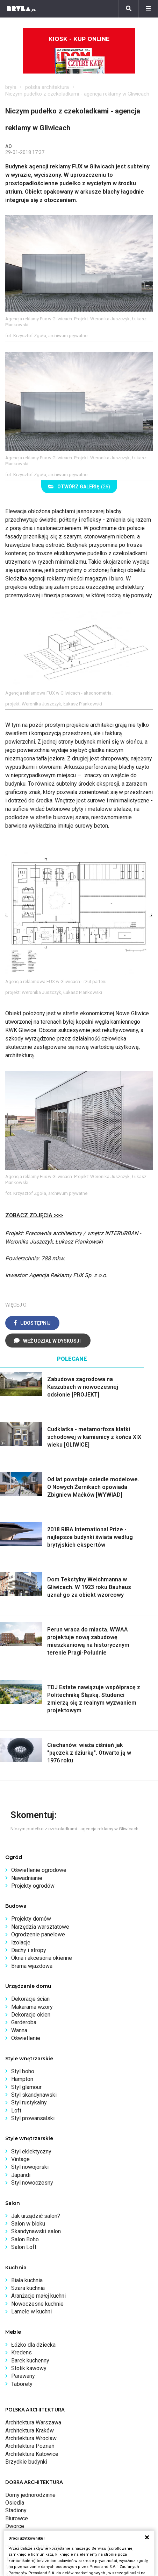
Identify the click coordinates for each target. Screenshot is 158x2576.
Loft (16, 2110)
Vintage (20, 2159)
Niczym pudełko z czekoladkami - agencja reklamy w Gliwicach (77, 94)
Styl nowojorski (30, 2167)
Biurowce (16, 2518)
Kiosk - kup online (79, 55)
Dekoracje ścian (30, 1999)
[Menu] (148, 9)
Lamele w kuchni (31, 2311)
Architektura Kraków (29, 2430)
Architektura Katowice (31, 2454)
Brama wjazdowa (31, 1966)
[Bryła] (21, 9)
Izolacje (20, 1942)
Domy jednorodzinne (30, 2495)
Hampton (22, 2079)
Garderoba (23, 2022)
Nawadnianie (26, 1878)
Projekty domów (31, 1918)
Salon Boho (25, 2239)
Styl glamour (26, 2087)
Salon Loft (23, 2247)
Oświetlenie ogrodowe (38, 1870)
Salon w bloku (28, 2223)
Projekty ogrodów (33, 1885)
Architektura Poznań (30, 2446)
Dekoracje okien (30, 2014)
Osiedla (14, 2502)
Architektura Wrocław (31, 2438)
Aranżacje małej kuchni (38, 2295)
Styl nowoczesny (32, 2182)
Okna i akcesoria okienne (41, 1958)
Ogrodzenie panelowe (38, 1934)
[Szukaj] (128, 9)
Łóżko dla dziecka (33, 2344)
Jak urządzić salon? (35, 2216)
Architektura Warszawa (33, 2422)
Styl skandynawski (34, 2094)
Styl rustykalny (29, 2102)
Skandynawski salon (36, 2231)
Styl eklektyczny (31, 2151)
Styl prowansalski (33, 2118)
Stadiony (16, 2510)
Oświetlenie (25, 2038)
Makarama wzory (32, 2007)
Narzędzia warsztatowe (40, 1926)
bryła (10, 87)
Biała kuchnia (27, 2280)
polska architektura (47, 87)
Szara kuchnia (28, 2288)
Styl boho (22, 2071)
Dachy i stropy (28, 1950)
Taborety (22, 2384)
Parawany (23, 2376)
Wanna (19, 2030)
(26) (79, 486)
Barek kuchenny (30, 2360)
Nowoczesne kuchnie (37, 2303)
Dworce (14, 2526)
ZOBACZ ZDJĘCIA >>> (34, 1215)
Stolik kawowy (28, 2368)
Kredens (21, 2352)
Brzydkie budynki (26, 2461)
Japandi (20, 2175)
